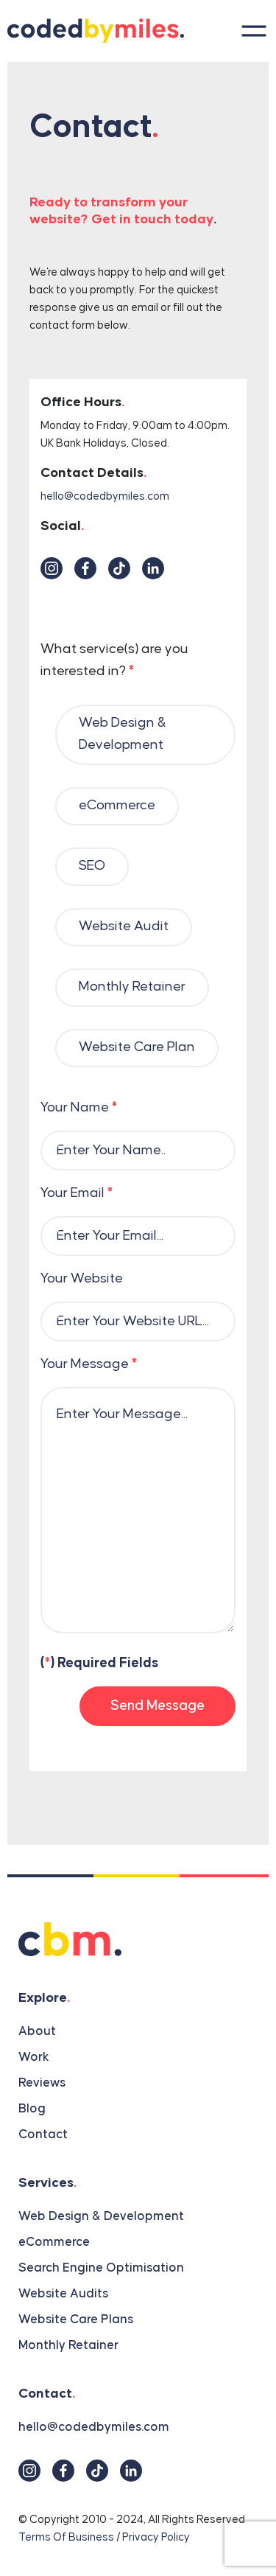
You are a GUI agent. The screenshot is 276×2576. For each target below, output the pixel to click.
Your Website (81, 1278)
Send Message (157, 1706)
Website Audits (63, 2293)
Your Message (88, 1364)
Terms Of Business (66, 2537)
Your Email (76, 1193)
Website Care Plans (75, 2319)
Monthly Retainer (68, 2345)
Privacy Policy (156, 2537)
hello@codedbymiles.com (104, 496)
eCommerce (54, 2242)
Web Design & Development (101, 2216)
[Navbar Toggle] (249, 31)
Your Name (78, 1107)
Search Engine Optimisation (101, 2268)
